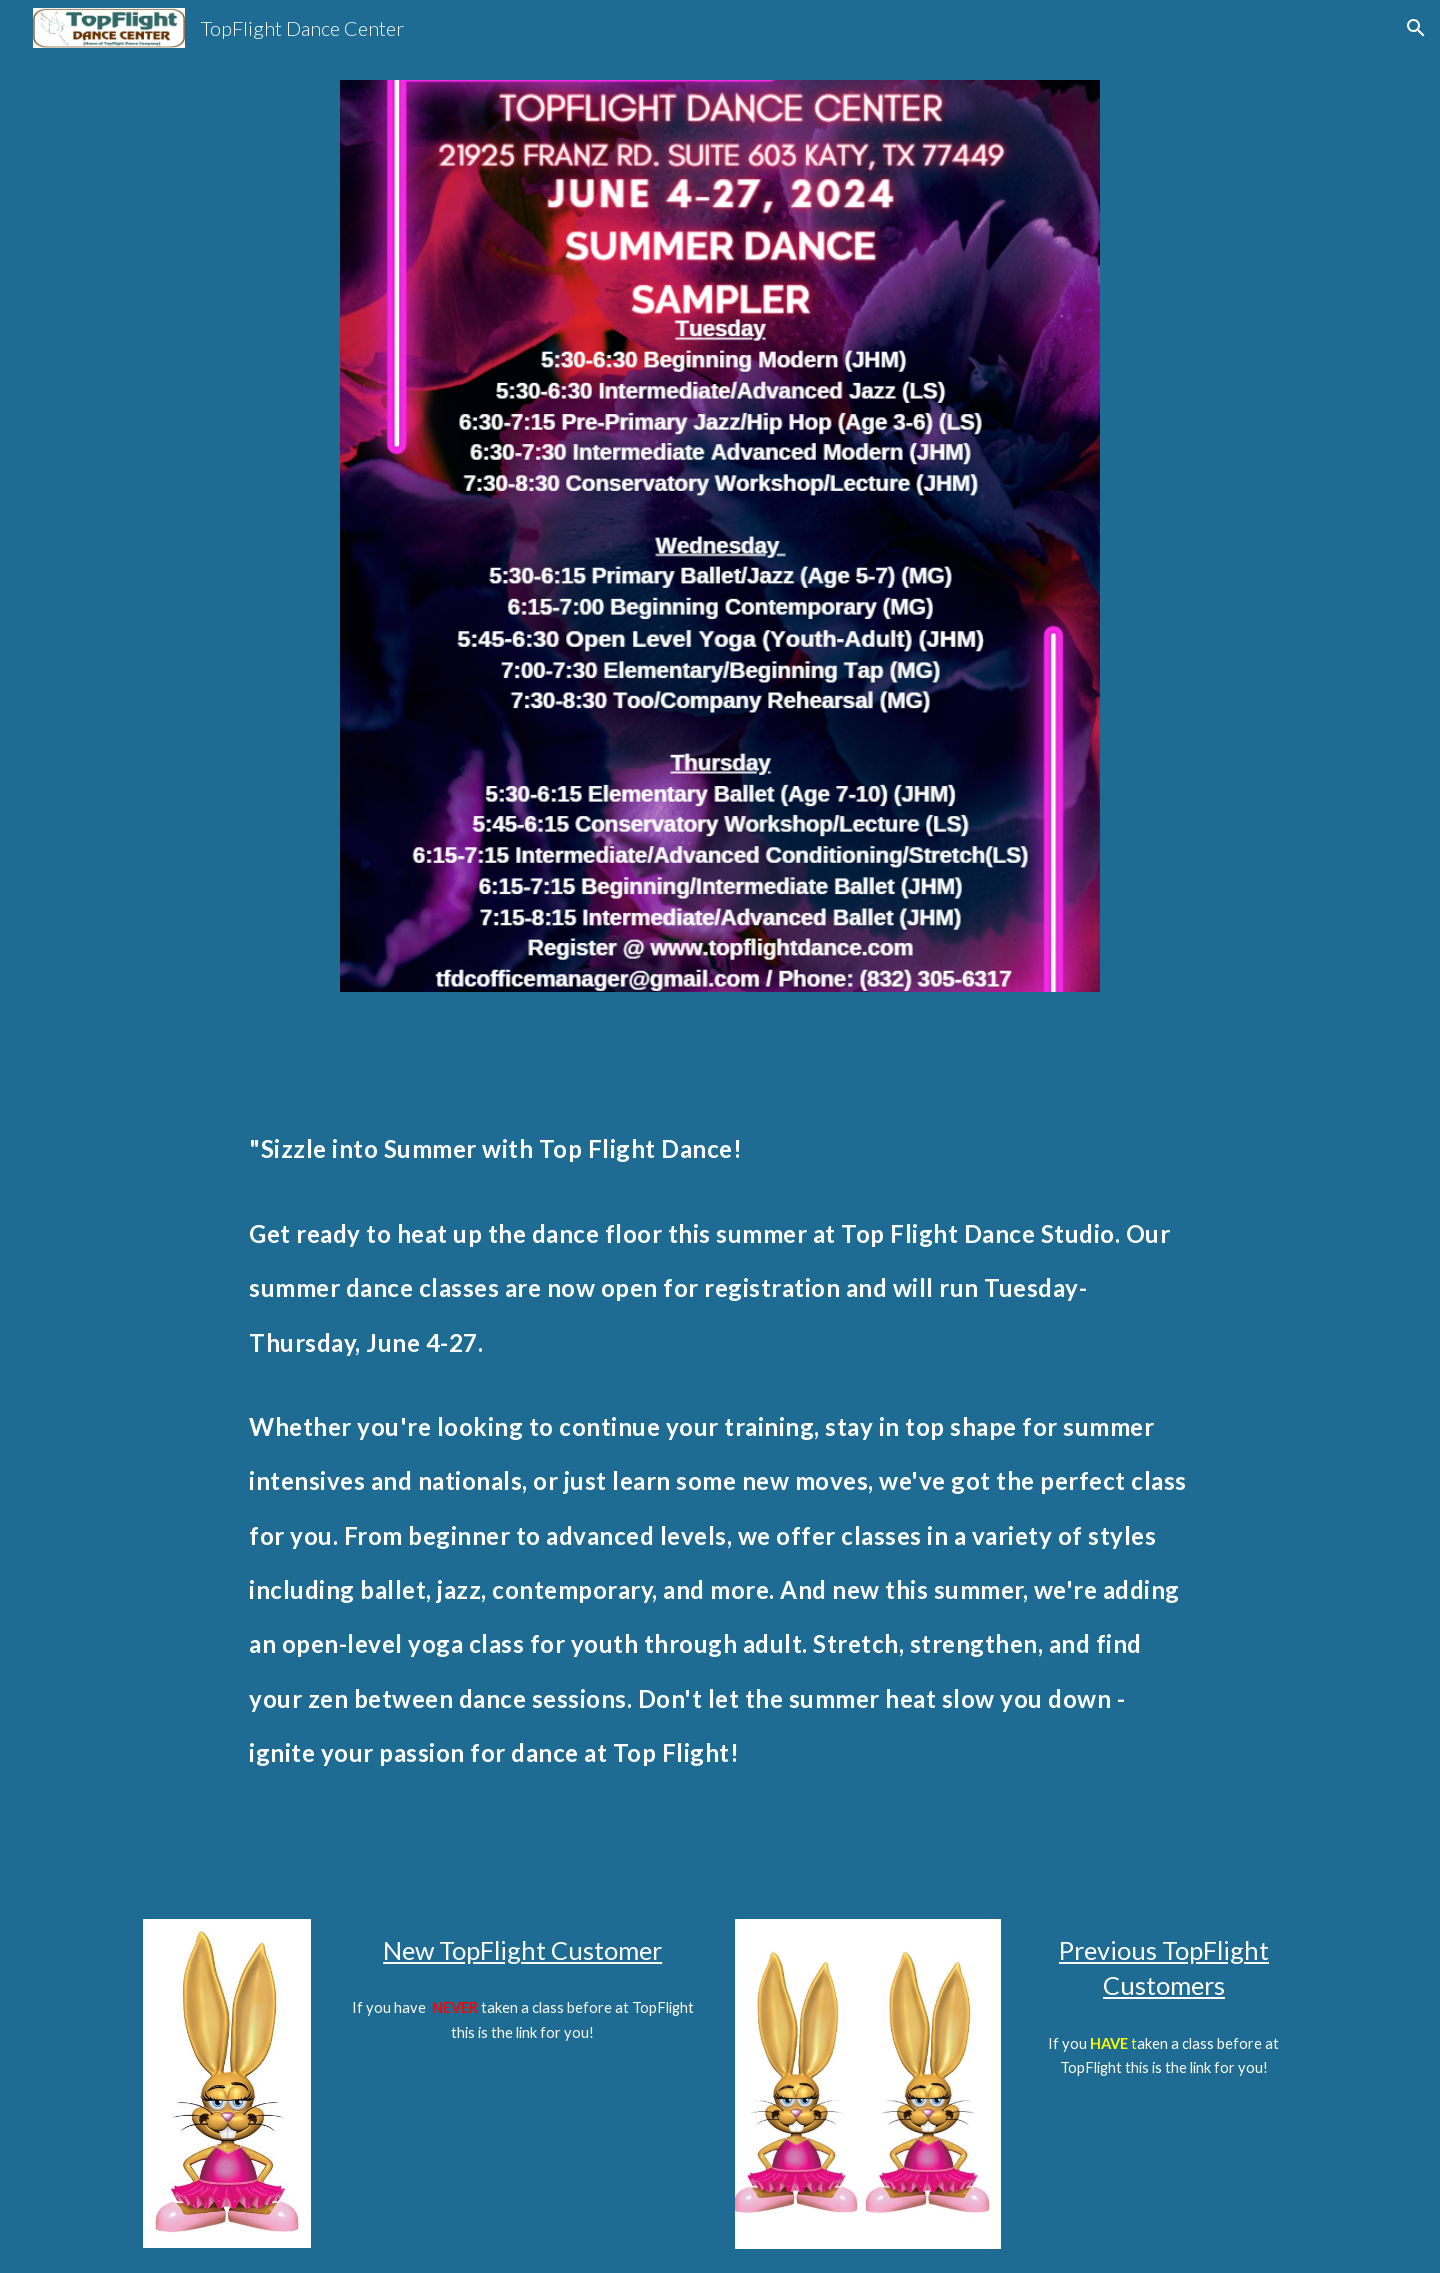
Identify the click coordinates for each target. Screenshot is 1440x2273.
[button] (1416, 28)
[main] (719, 1455)
